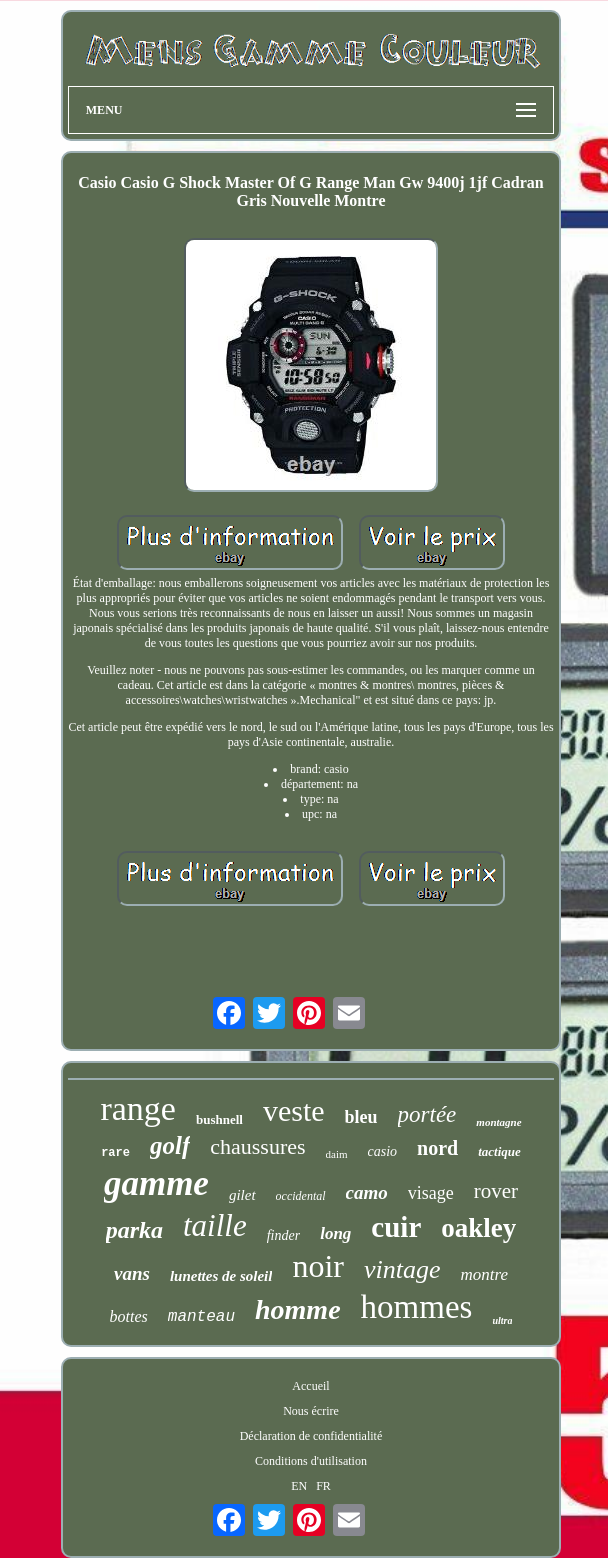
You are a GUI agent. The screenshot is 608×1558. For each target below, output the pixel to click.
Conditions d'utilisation (311, 1461)
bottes (129, 1316)
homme (298, 1309)
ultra (502, 1320)
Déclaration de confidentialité (311, 1436)
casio (383, 1151)
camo (367, 1192)
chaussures (257, 1146)
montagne (498, 1122)
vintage (402, 1269)
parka (134, 1230)
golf (170, 1145)
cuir (396, 1227)
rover (496, 1191)
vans (132, 1273)
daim (337, 1154)
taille (215, 1225)
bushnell (219, 1119)
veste (294, 1110)
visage (431, 1193)
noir (318, 1266)
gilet (242, 1195)
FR (323, 1486)
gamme (156, 1183)
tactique (499, 1151)
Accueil (310, 1386)
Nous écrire (311, 1411)
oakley (478, 1228)
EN (299, 1486)
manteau (201, 1317)
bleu (361, 1117)
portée (427, 1114)
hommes (417, 1307)
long (335, 1233)
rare (115, 1153)
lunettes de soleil (221, 1276)
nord (437, 1148)
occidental (301, 1196)
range (138, 1108)
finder (283, 1235)
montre (484, 1274)
